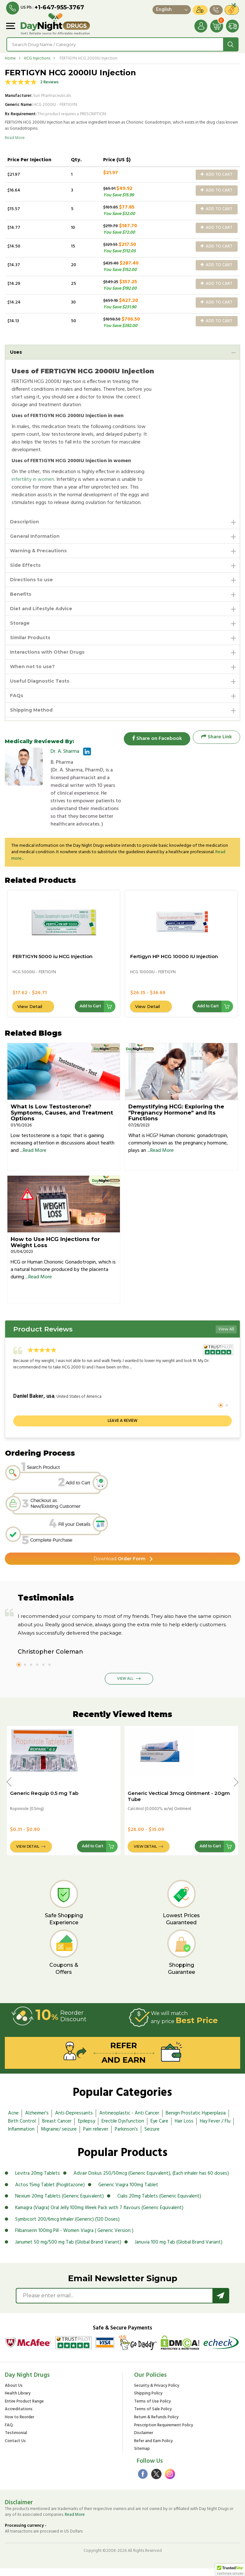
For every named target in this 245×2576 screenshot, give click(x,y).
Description (24, 522)
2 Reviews (49, 82)
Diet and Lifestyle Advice (41, 608)
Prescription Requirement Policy (163, 2433)
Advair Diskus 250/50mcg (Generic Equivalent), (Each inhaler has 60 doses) (151, 2181)
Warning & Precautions (38, 551)
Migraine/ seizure (59, 2137)
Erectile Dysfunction (123, 2129)
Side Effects (25, 565)
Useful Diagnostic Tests (39, 681)
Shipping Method (31, 710)
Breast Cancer (57, 2129)
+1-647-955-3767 (59, 7)
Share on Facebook (155, 737)
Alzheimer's (37, 2121)
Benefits (20, 594)
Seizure (152, 2137)
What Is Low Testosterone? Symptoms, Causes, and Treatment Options (62, 1120)
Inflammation (21, 2137)
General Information (35, 536)
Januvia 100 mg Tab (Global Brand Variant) (178, 2250)
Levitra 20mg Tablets (37, 2181)
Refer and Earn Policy (153, 2449)
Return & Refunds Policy (156, 2425)
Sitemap (142, 2457)
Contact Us (15, 2449)
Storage (20, 623)
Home (10, 58)
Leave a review (122, 1428)
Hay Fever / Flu (215, 2129)
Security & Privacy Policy (156, 2393)
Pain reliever (95, 2137)
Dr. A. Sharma (65, 751)
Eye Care (159, 2129)
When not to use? (32, 666)
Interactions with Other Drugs (47, 652)
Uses (16, 352)
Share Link (216, 737)
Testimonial (16, 2441)
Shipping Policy (148, 2401)
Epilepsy (86, 2129)
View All (226, 1337)
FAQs (16, 695)
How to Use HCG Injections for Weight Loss (55, 1250)
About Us (14, 2393)
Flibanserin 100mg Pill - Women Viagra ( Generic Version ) (74, 2238)
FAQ (9, 2433)
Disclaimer (143, 2441)
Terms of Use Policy (152, 2409)
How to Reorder (19, 2425)
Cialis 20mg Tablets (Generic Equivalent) (159, 2204)
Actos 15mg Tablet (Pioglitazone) (50, 2192)
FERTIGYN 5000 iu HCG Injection (53, 964)
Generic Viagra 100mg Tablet (128, 2192)
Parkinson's (126, 2137)
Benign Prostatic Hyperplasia (196, 2121)
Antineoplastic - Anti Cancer (129, 2121)
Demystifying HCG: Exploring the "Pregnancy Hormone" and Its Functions (176, 1120)
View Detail (29, 1013)
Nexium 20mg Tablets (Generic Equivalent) (59, 2204)
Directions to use (31, 580)
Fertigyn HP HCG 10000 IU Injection (174, 964)
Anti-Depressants (74, 2121)
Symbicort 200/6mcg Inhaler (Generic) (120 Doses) (67, 2227)
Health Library (18, 2401)
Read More (15, 137)
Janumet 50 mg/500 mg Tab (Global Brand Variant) (68, 2250)
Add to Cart (216, 174)
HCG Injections (37, 58)
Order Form (119, 1566)
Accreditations (19, 2417)
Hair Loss (184, 2129)
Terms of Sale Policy (153, 2417)
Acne (13, 2121)
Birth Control (22, 2129)
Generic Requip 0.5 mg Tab (44, 1800)
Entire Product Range (24, 2409)
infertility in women (33, 479)
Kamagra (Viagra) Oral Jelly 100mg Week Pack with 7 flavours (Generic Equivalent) (99, 2215)
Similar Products (30, 637)
